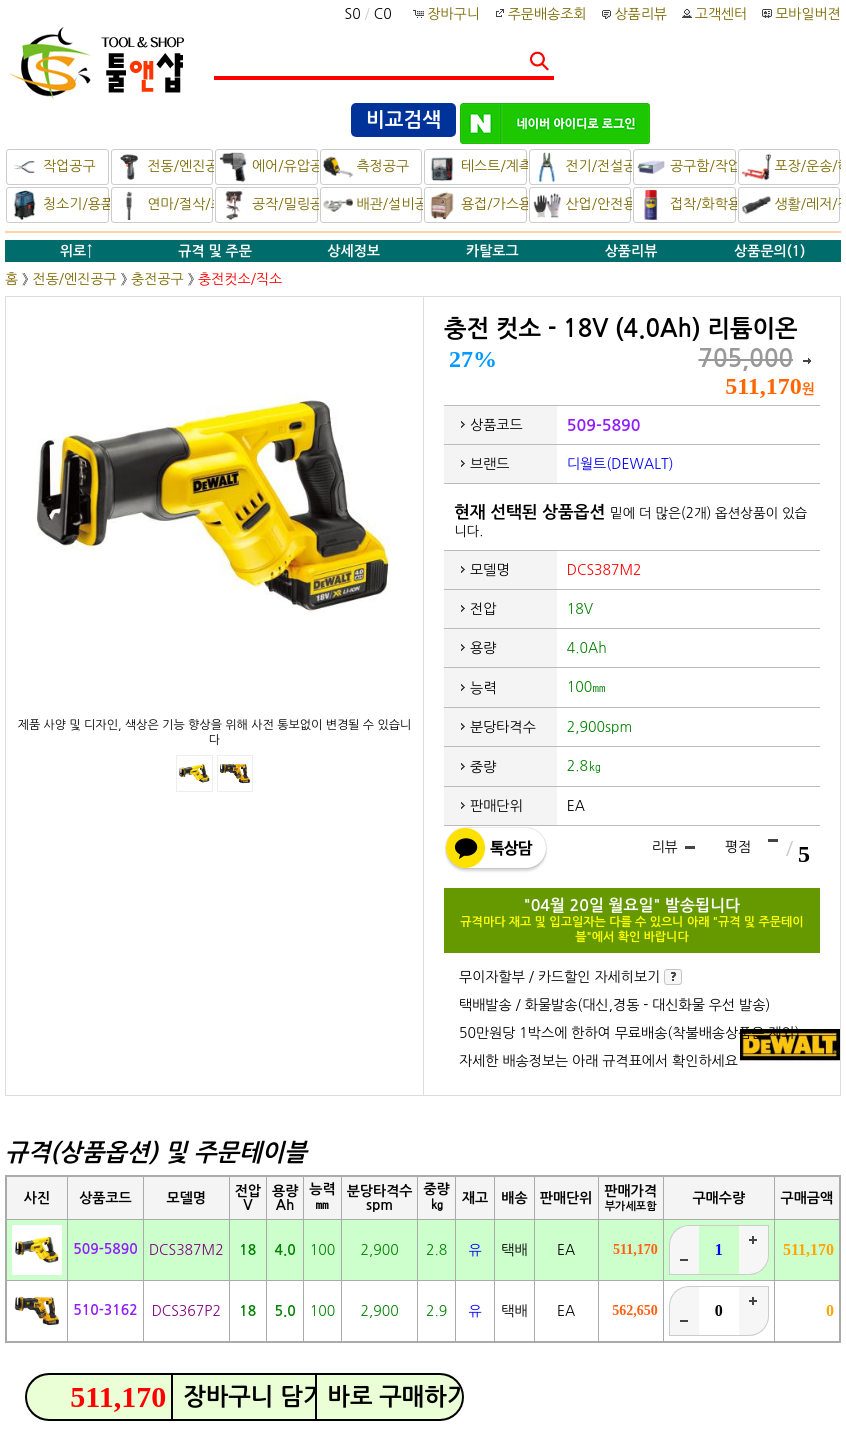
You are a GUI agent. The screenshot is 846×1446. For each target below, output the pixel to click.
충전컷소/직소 (240, 279)
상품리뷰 (632, 14)
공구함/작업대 (686, 167)
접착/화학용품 (686, 205)
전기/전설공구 (582, 167)
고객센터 (713, 14)
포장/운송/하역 (791, 167)
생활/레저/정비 (791, 205)
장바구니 (447, 14)
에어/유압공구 (268, 167)
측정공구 (366, 167)
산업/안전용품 (582, 205)
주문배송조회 (539, 14)
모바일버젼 (808, 14)
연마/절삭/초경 (164, 205)
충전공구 (157, 279)
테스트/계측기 (477, 167)
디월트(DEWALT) (620, 464)
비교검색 (403, 120)
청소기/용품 (59, 205)
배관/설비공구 (373, 205)
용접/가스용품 (477, 205)
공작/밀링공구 (268, 205)
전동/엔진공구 (164, 167)
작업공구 (52, 167)
